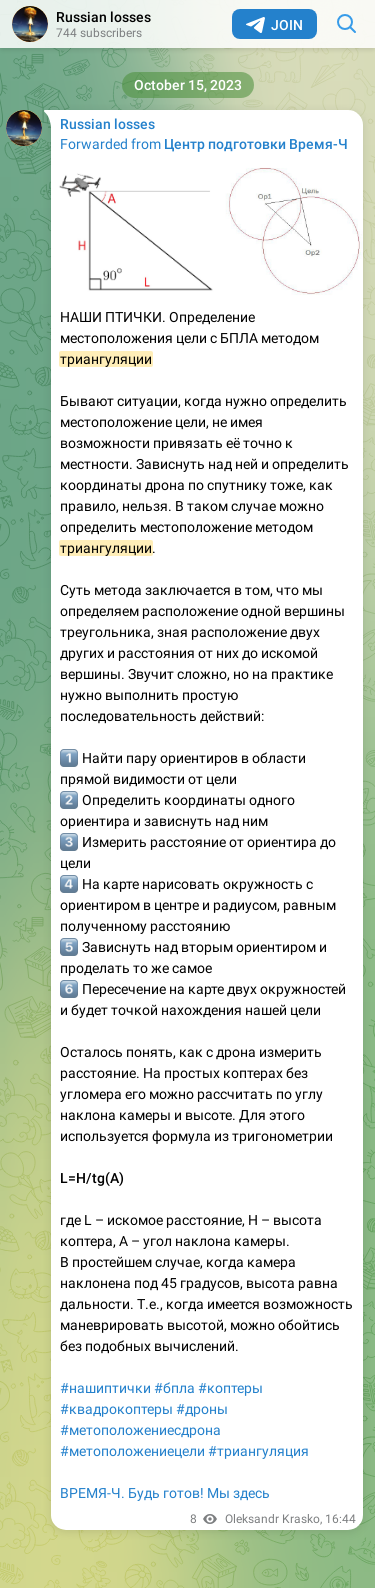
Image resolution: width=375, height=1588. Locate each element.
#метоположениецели (132, 1451)
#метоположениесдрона (140, 1430)
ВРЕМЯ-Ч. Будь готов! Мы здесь (165, 1493)
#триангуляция (258, 1451)
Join (274, 25)
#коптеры (230, 1388)
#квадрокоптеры (116, 1409)
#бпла (174, 1388)
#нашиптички (105, 1388)
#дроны (202, 1409)
